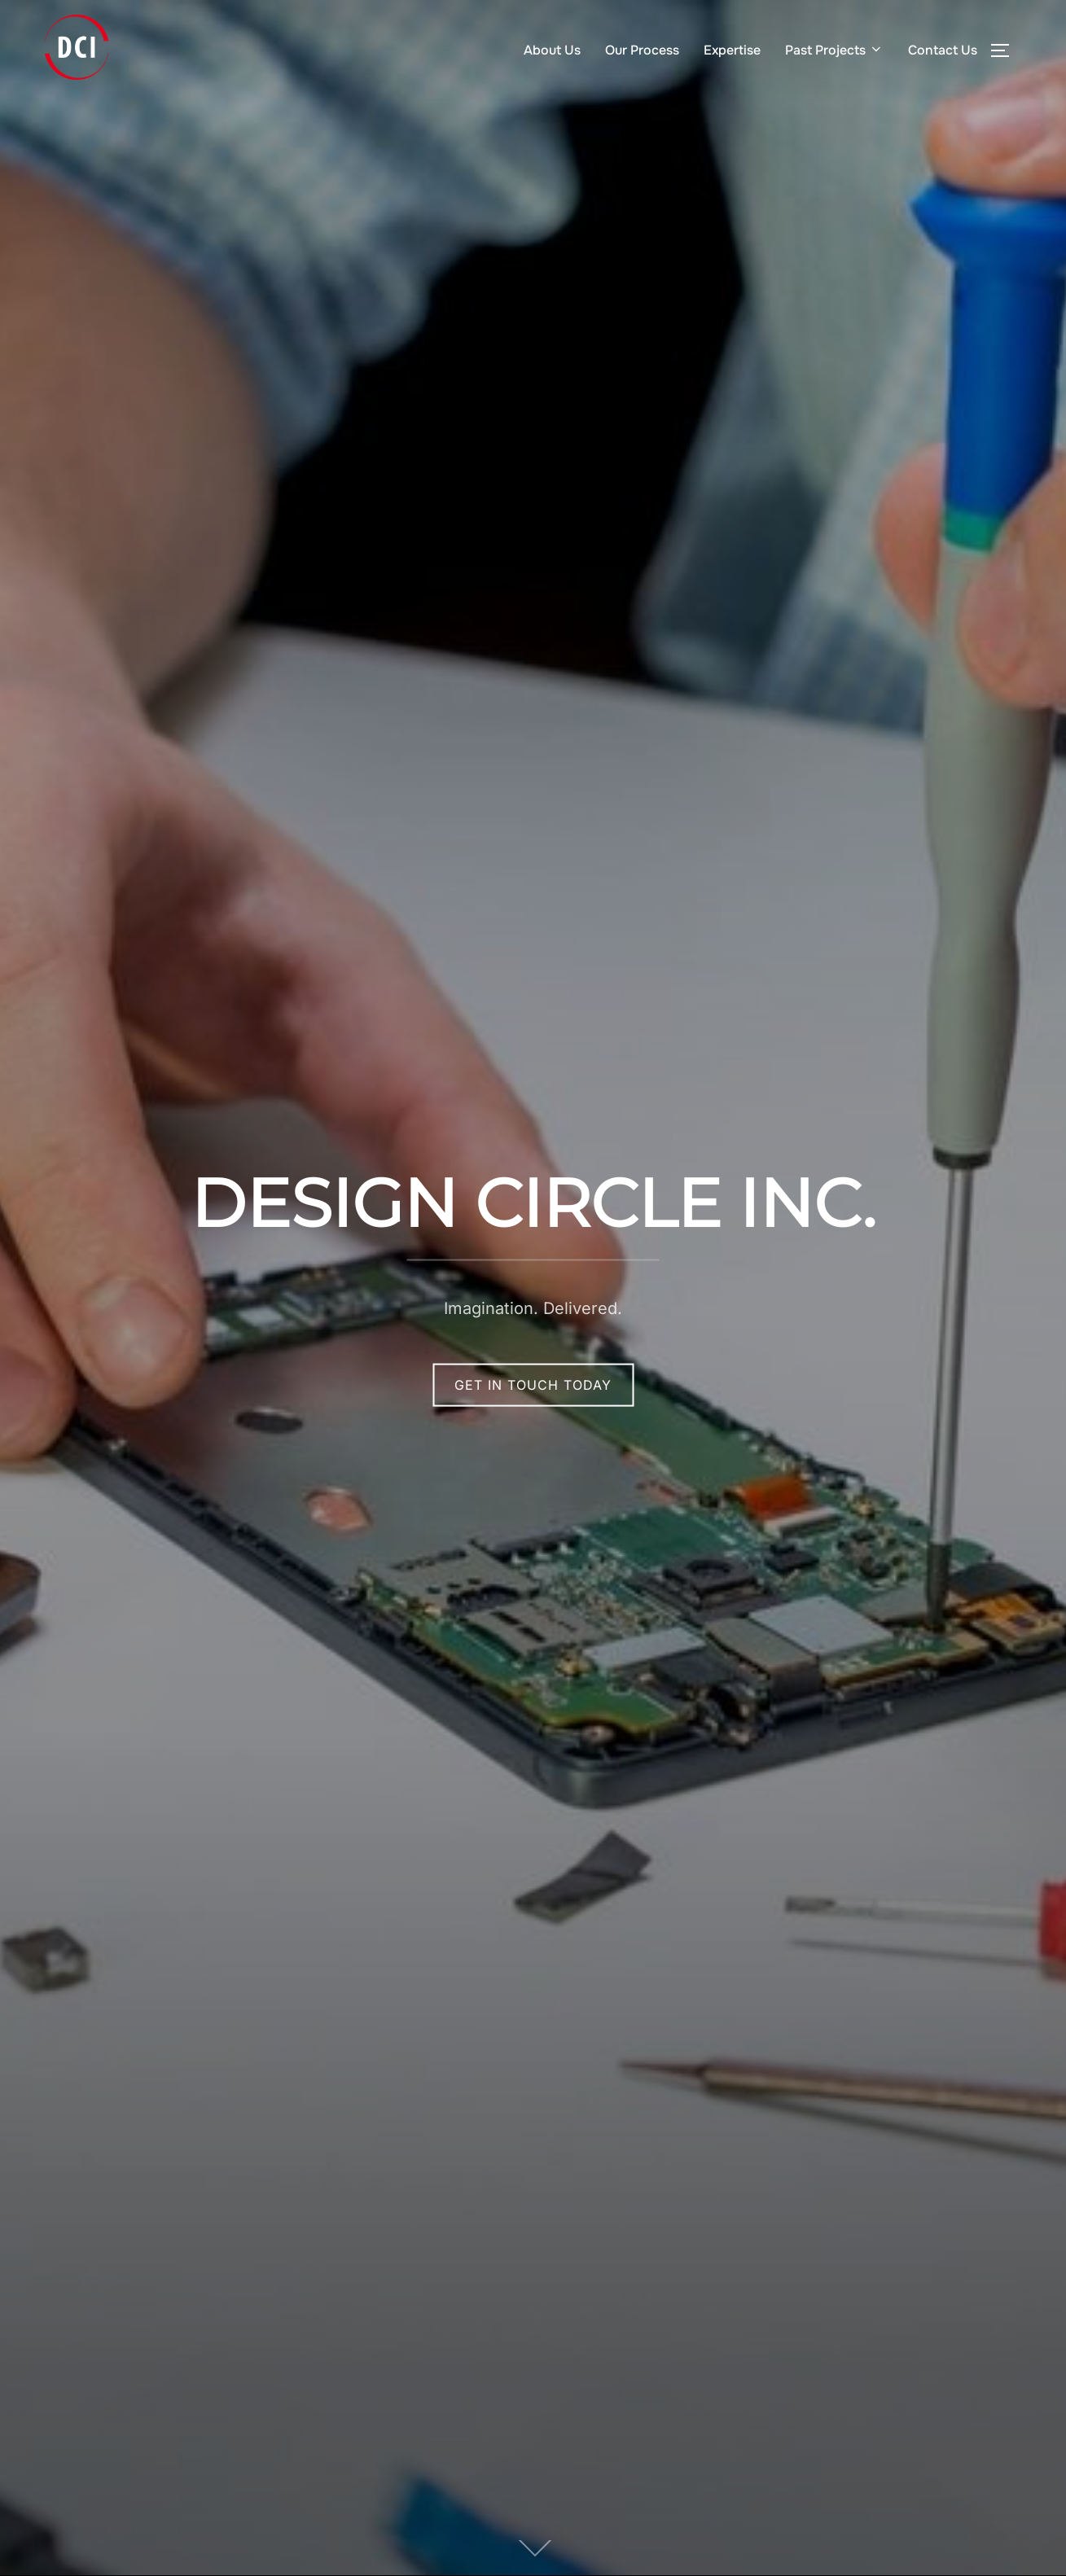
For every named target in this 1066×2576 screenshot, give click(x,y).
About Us (552, 50)
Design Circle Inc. (533, 1203)
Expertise (732, 50)
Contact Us (942, 50)
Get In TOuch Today (533, 1385)
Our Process (642, 50)
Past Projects (834, 50)
